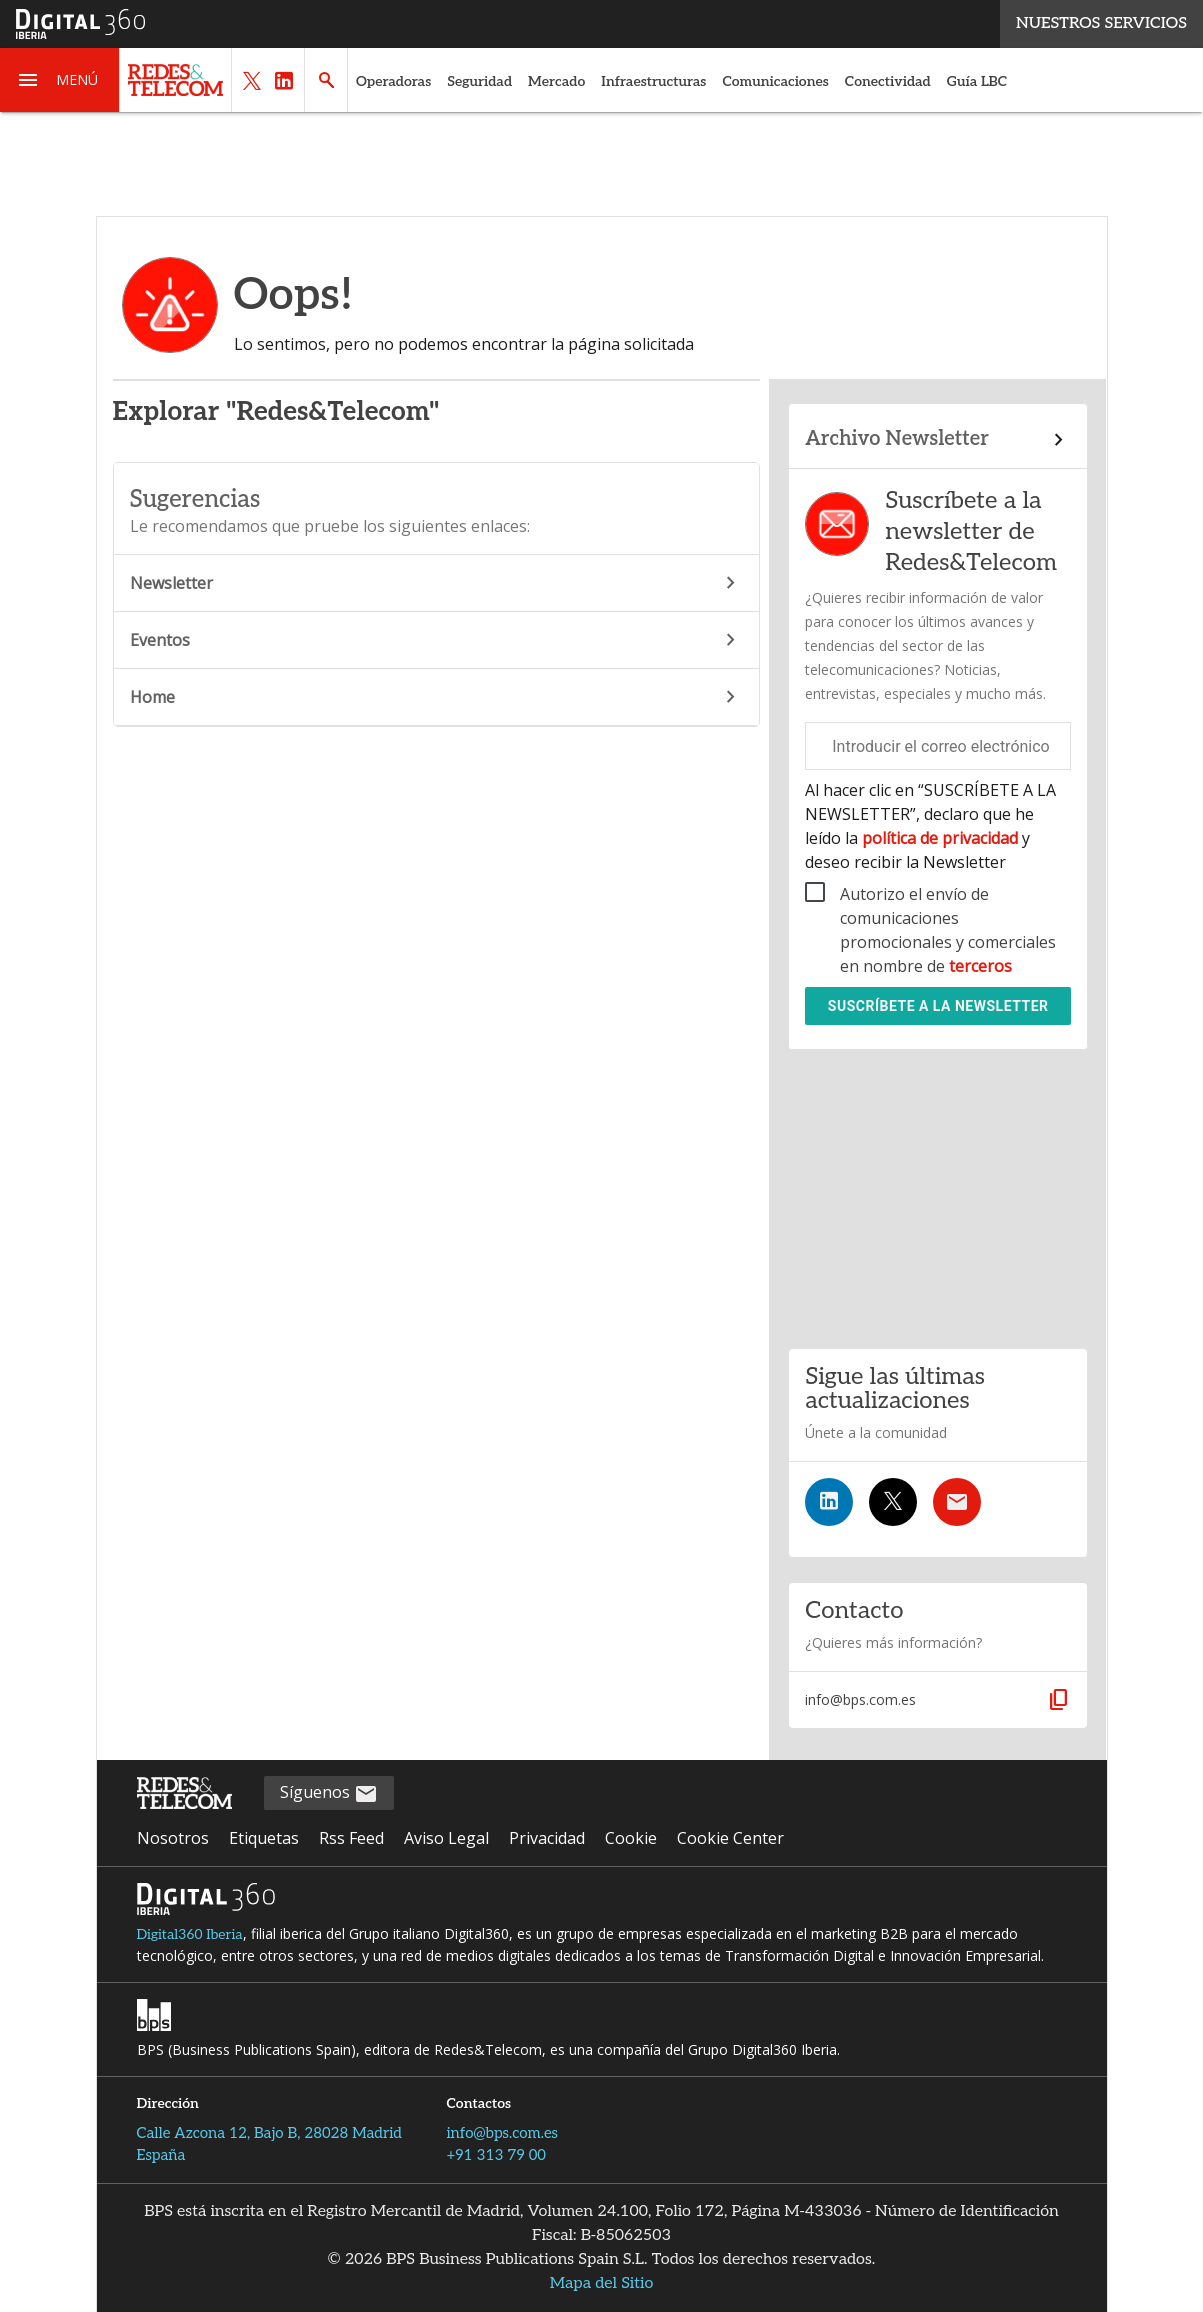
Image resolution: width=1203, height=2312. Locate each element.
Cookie (631, 1838)
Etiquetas (264, 1838)
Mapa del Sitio (602, 2283)
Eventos (436, 640)
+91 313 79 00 (496, 2155)
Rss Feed (351, 1838)
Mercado (556, 81)
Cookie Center (730, 1838)
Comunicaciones (775, 81)
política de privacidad (940, 838)
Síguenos (329, 1793)
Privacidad (547, 1838)
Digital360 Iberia (190, 1934)
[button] (60, 80)
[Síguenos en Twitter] (893, 1502)
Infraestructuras (653, 81)
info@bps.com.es (503, 2133)
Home (436, 697)
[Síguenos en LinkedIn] (829, 1502)
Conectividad (888, 81)
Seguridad (479, 81)
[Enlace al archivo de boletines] (938, 440)
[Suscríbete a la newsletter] (957, 1502)
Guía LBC (977, 81)
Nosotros (173, 1838)
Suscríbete (938, 1006)
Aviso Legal (446, 1838)
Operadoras (393, 81)
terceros (980, 966)
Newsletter (436, 583)
